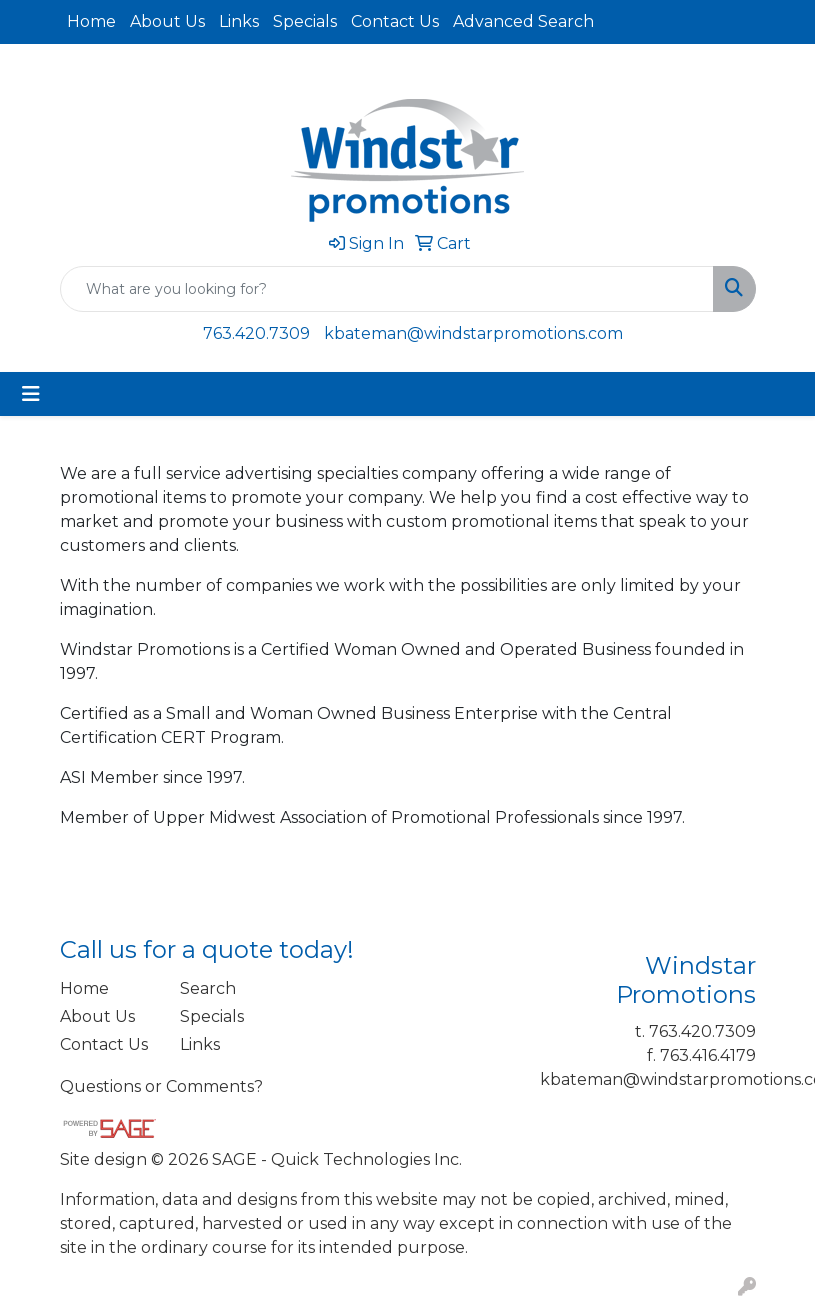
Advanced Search (523, 21)
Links (239, 21)
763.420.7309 (256, 333)
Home (91, 21)
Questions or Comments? (161, 1086)
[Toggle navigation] (31, 394)
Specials (305, 21)
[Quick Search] (387, 289)
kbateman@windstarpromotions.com (473, 333)
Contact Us (395, 21)
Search (208, 988)
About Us (167, 21)
